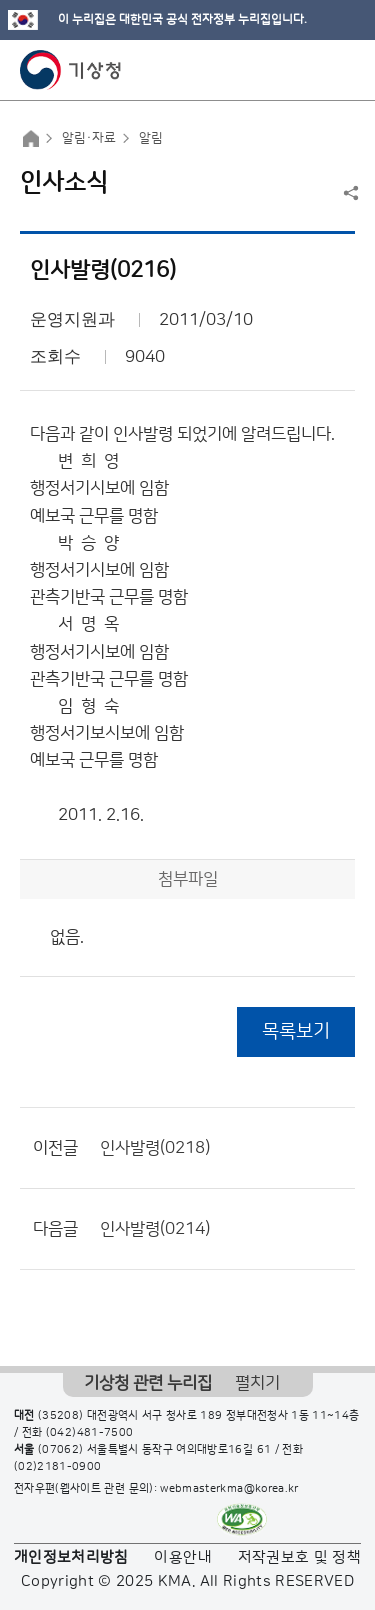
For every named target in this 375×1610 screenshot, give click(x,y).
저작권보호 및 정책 (300, 1557)
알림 (151, 138)
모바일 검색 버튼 (310, 70)
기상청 (71, 70)
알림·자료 (89, 138)
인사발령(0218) (155, 1148)
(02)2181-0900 (58, 1467)
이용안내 (182, 1557)
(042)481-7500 (90, 1433)
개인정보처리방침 (71, 1557)
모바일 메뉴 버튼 (342, 70)
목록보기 (296, 1031)
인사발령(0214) (155, 1229)
